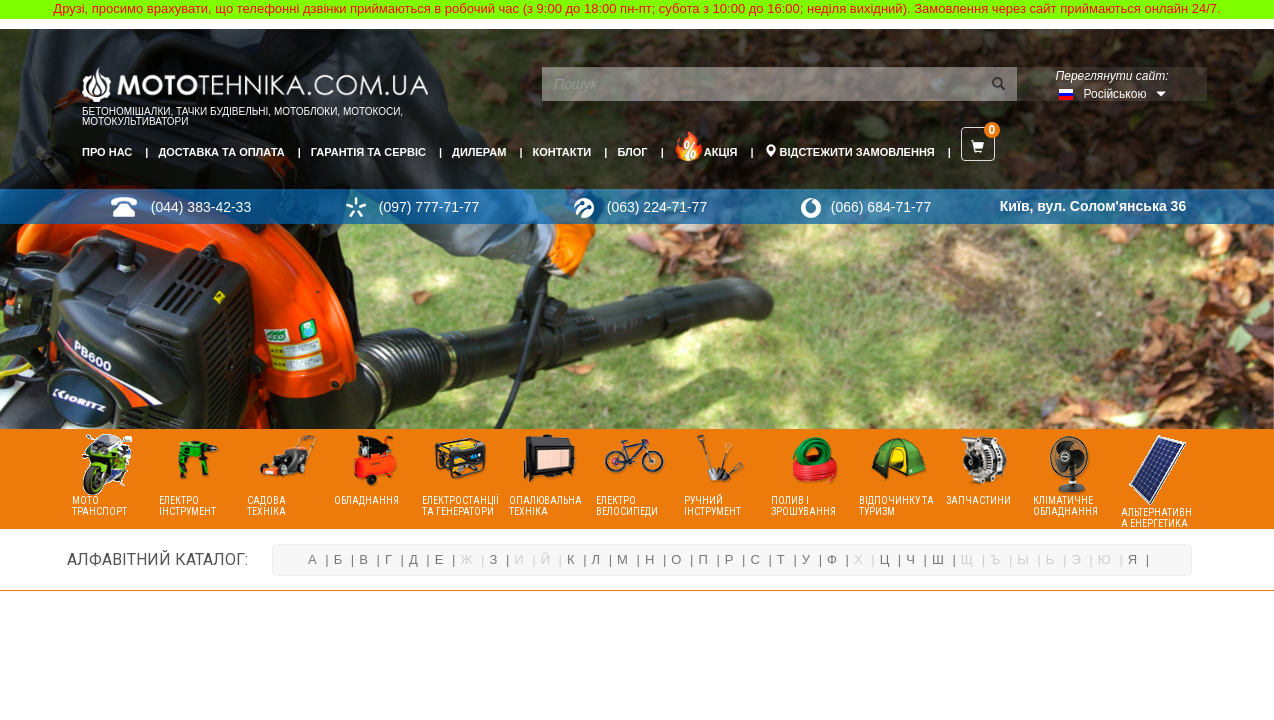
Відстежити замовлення (849, 151)
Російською (1115, 94)
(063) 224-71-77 (657, 207)
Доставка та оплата (221, 152)
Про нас (107, 152)
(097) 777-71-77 (429, 207)
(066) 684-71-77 (881, 207)
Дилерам (479, 152)
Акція (706, 146)
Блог (632, 152)
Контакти (561, 152)
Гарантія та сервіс (368, 152)
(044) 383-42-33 (201, 207)
